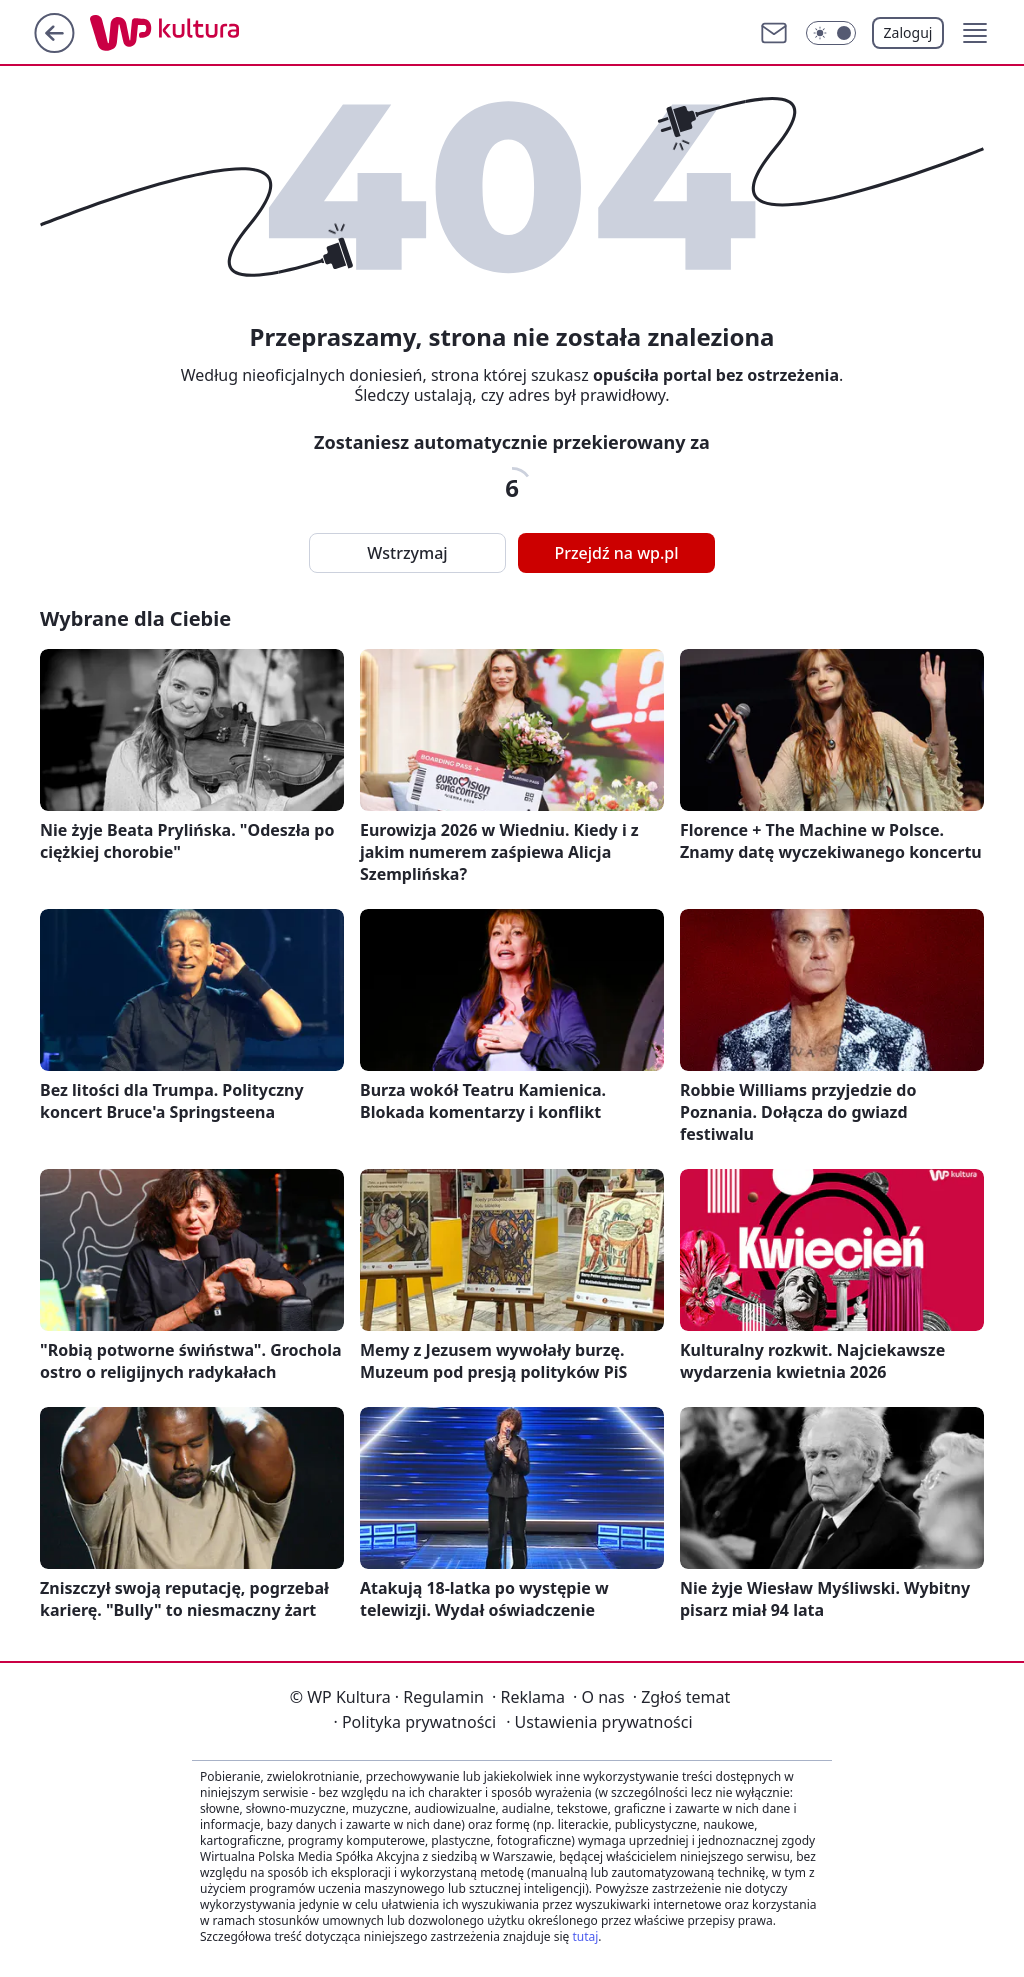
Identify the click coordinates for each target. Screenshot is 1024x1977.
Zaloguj (908, 32)
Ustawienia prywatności (599, 1722)
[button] (975, 33)
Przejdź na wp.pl (616, 553)
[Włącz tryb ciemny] (831, 33)
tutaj (585, 1936)
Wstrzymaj (407, 553)
